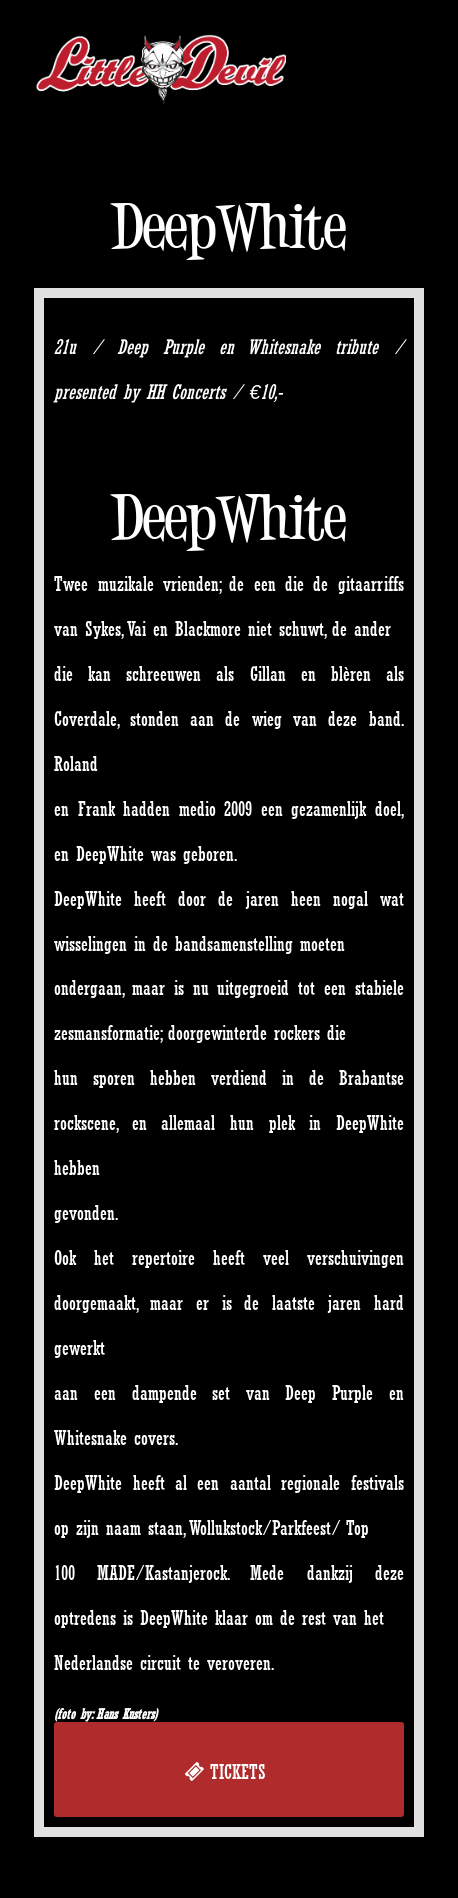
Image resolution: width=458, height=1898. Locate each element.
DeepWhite (228, 226)
